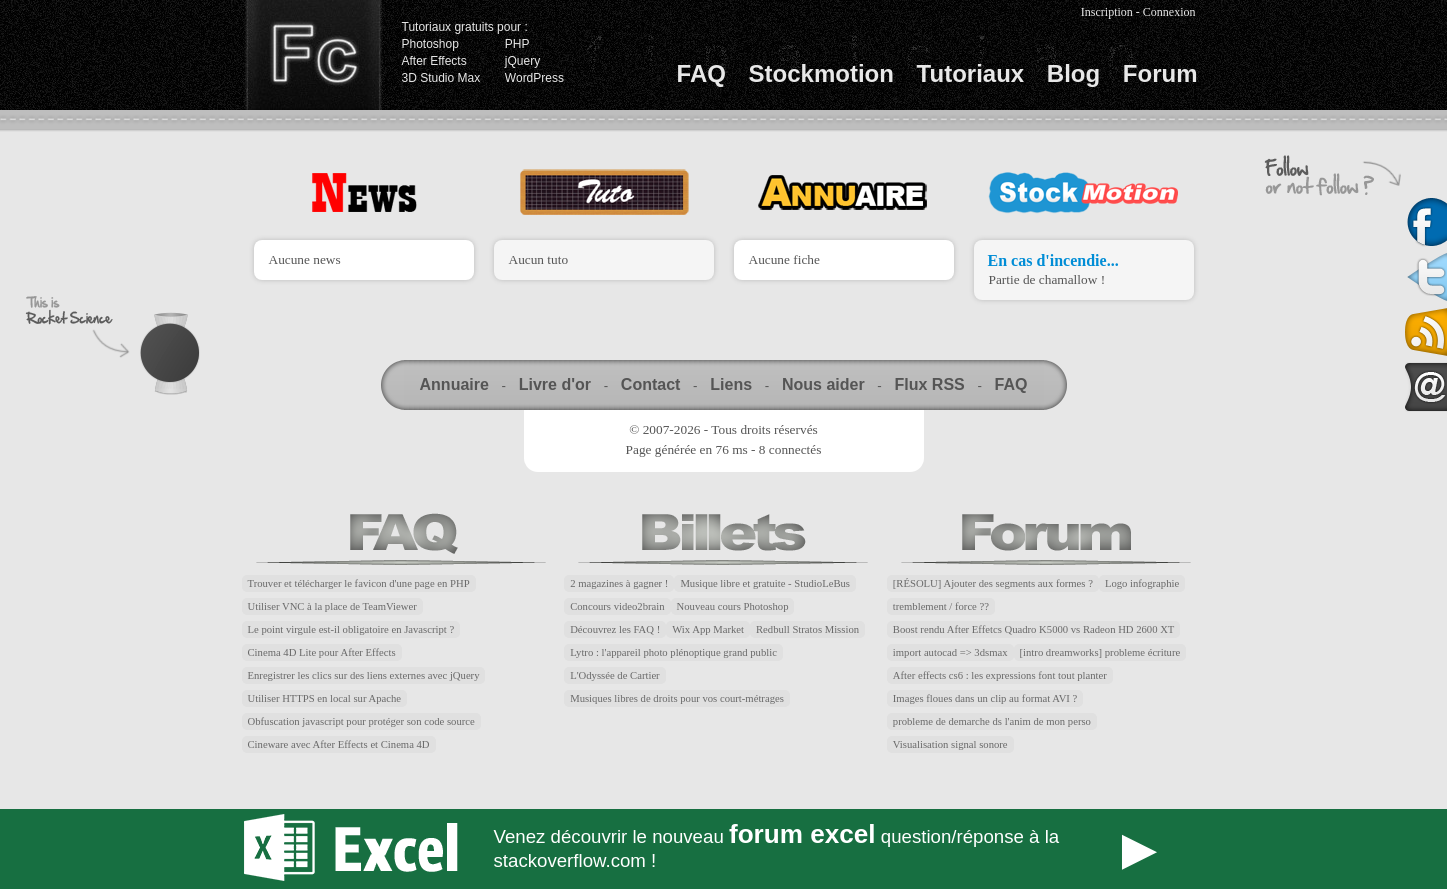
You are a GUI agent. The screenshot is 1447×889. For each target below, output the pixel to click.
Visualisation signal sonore (950, 744)
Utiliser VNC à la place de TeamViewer (332, 606)
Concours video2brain (617, 606)
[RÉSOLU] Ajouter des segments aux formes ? (993, 583)
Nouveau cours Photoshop (733, 606)
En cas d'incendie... (1053, 260)
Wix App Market (708, 629)
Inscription (1107, 12)
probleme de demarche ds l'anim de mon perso (992, 721)
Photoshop (430, 44)
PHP (517, 44)
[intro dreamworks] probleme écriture (1100, 652)
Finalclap (313, 55)
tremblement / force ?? (941, 606)
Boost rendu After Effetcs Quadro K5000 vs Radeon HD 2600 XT (1034, 629)
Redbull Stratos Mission (807, 629)
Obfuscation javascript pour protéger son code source (361, 721)
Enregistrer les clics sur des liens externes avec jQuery (364, 675)
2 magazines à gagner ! (619, 583)
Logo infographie (1142, 583)
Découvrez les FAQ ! (615, 629)
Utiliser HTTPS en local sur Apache (325, 698)
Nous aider (823, 384)
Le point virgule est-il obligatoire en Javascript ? (351, 629)
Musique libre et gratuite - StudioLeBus (765, 583)
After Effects (434, 61)
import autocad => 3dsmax (950, 652)
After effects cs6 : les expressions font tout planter (1000, 675)
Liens (731, 384)
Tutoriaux (971, 73)
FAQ (701, 73)
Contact (651, 384)
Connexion (1169, 12)
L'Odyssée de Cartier (615, 675)
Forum (1160, 73)
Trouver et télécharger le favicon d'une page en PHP (359, 583)
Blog (1073, 73)
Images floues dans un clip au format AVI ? (985, 698)
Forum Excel (724, 849)
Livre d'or (555, 384)
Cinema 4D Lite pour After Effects (322, 652)
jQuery (522, 61)
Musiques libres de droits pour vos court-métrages (677, 698)
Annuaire (454, 384)
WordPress (534, 78)
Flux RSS (929, 384)
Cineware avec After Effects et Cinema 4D (339, 744)
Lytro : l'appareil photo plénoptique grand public (673, 652)
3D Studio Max (441, 78)
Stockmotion (821, 73)
